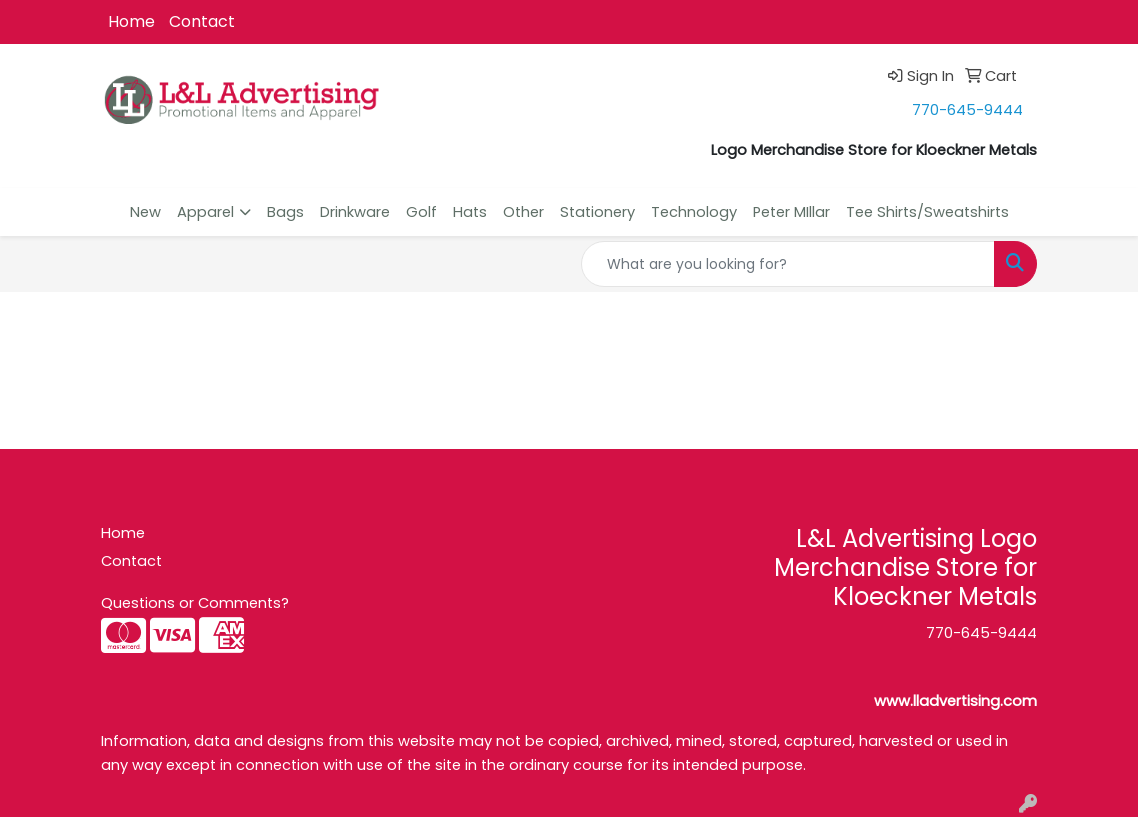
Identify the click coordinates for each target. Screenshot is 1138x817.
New (145, 212)
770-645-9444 (967, 110)
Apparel (205, 212)
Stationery (597, 212)
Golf (421, 212)
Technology (694, 212)
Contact (202, 21)
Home (131, 21)
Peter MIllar (791, 212)
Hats (470, 212)
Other (523, 212)
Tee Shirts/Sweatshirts (927, 212)
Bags (285, 212)
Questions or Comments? (195, 603)
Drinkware (355, 212)
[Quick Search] (788, 264)
